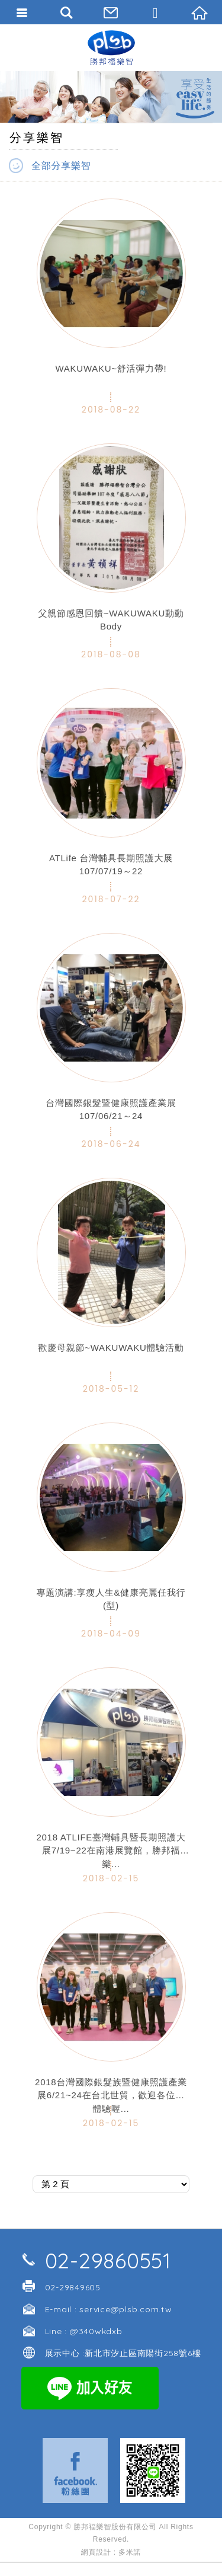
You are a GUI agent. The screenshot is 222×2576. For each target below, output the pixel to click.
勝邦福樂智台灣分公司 (111, 47)
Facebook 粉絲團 (75, 2470)
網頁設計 (96, 2552)
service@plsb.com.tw (125, 2309)
